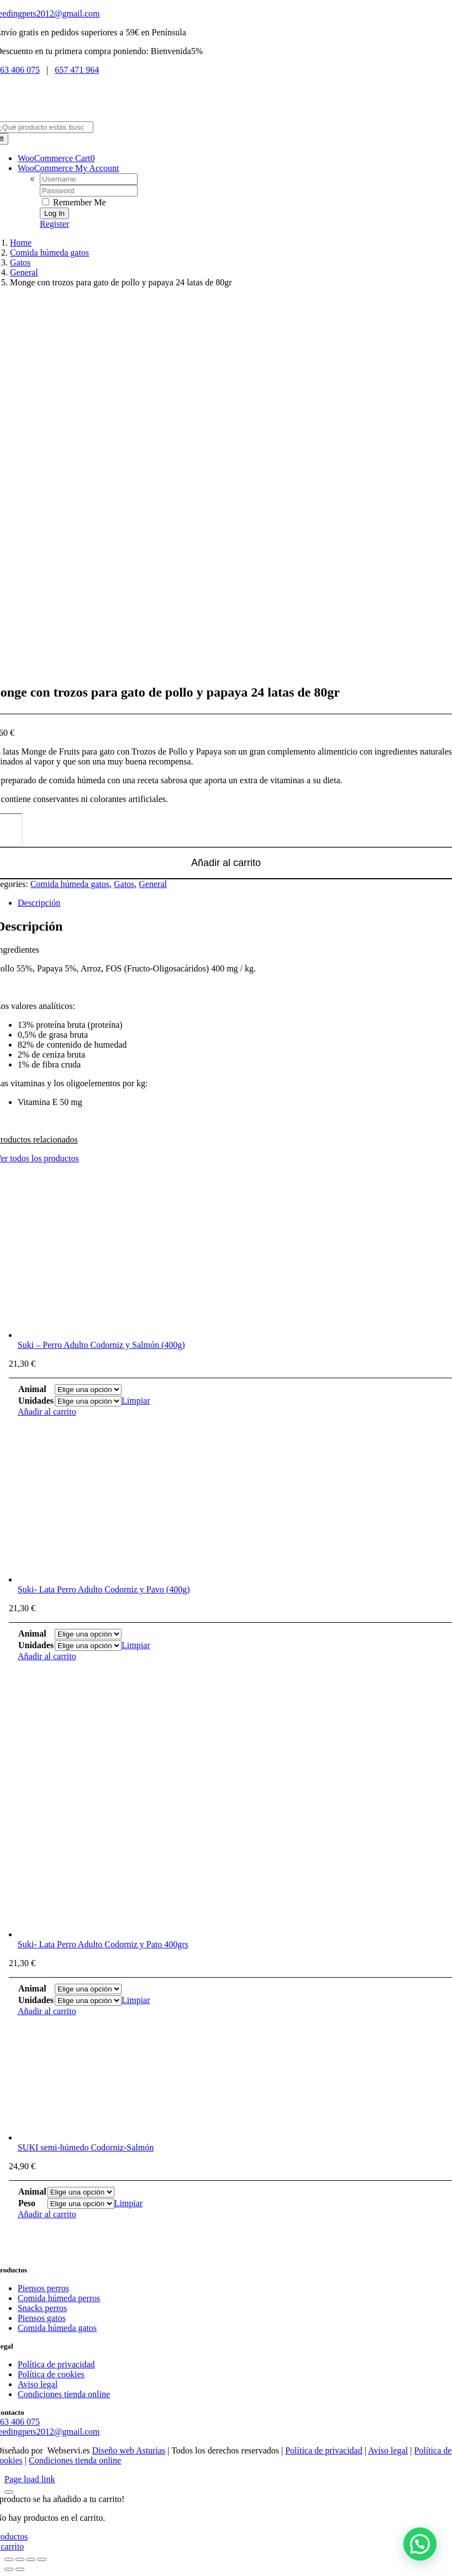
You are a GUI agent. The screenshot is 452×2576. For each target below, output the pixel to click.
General (153, 884)
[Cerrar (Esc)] (42, 2559)
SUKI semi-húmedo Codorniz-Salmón (86, 2147)
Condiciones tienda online (75, 2460)
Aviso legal (388, 2450)
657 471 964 (77, 70)
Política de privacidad (323, 2450)
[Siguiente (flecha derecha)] (19, 2569)
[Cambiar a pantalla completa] (19, 2559)
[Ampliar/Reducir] (8, 2559)
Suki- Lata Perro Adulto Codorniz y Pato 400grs (103, 1944)
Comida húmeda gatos (69, 884)
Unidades (36, 1400)
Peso (26, 2203)
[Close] (8, 2492)
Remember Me (74, 202)
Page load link (29, 2479)
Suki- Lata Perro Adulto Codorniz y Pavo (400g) (104, 1589)
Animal (32, 1389)
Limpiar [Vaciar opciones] (136, 1400)
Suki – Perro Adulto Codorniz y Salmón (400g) (101, 1345)
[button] (420, 2544)
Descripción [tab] (39, 902)
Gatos (124, 884)
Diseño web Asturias (128, 2450)
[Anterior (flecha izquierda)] (8, 2569)
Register (54, 224)
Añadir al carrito (47, 1411)
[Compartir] (31, 2559)
